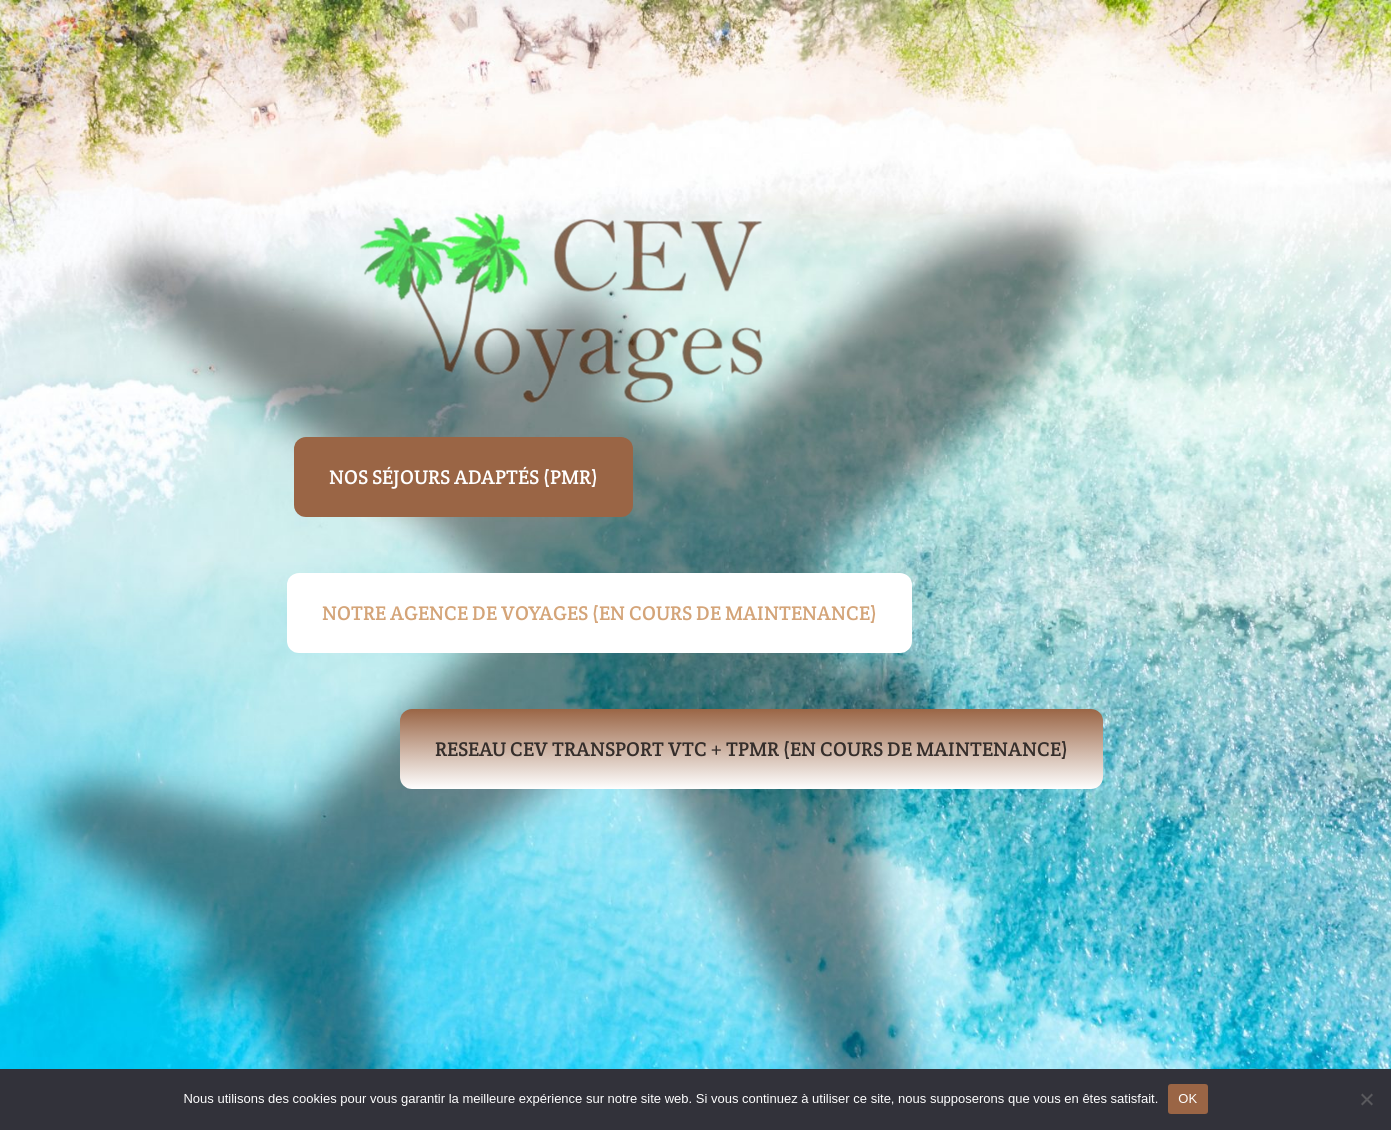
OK (1187, 1098)
